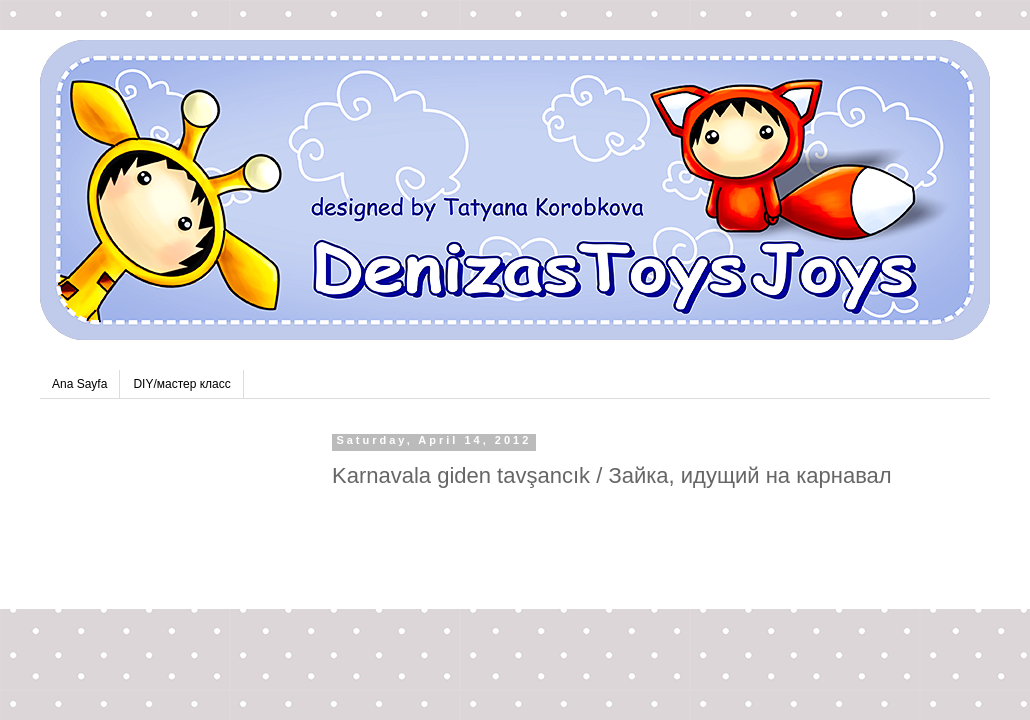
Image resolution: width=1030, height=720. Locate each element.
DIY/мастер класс (181, 384)
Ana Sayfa (79, 384)
